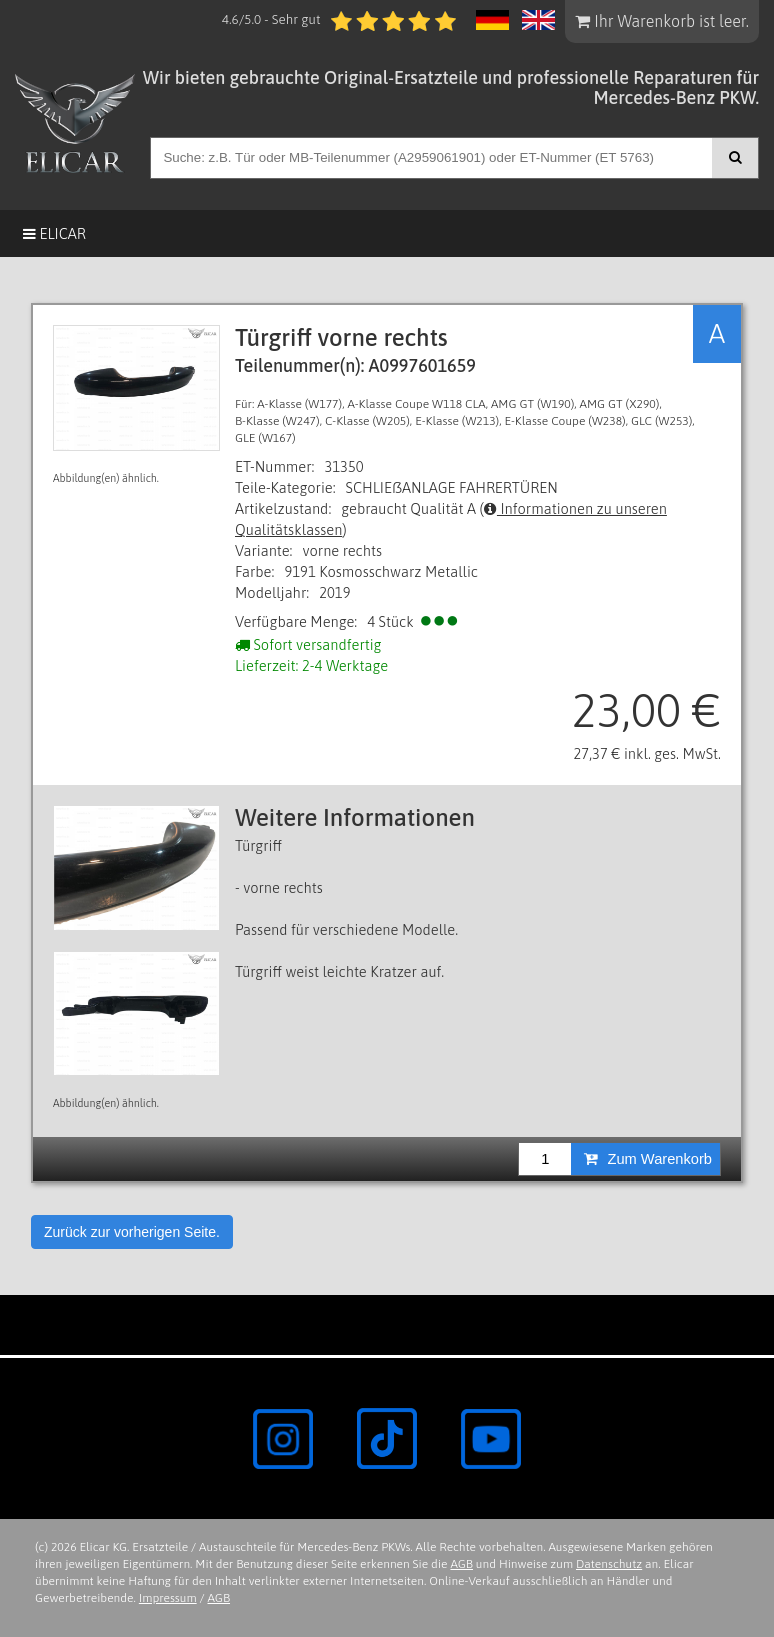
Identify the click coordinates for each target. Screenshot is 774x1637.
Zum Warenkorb (648, 1159)
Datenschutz (609, 1564)
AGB (461, 1564)
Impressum (168, 1598)
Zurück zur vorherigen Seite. (132, 1232)
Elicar (54, 233)
